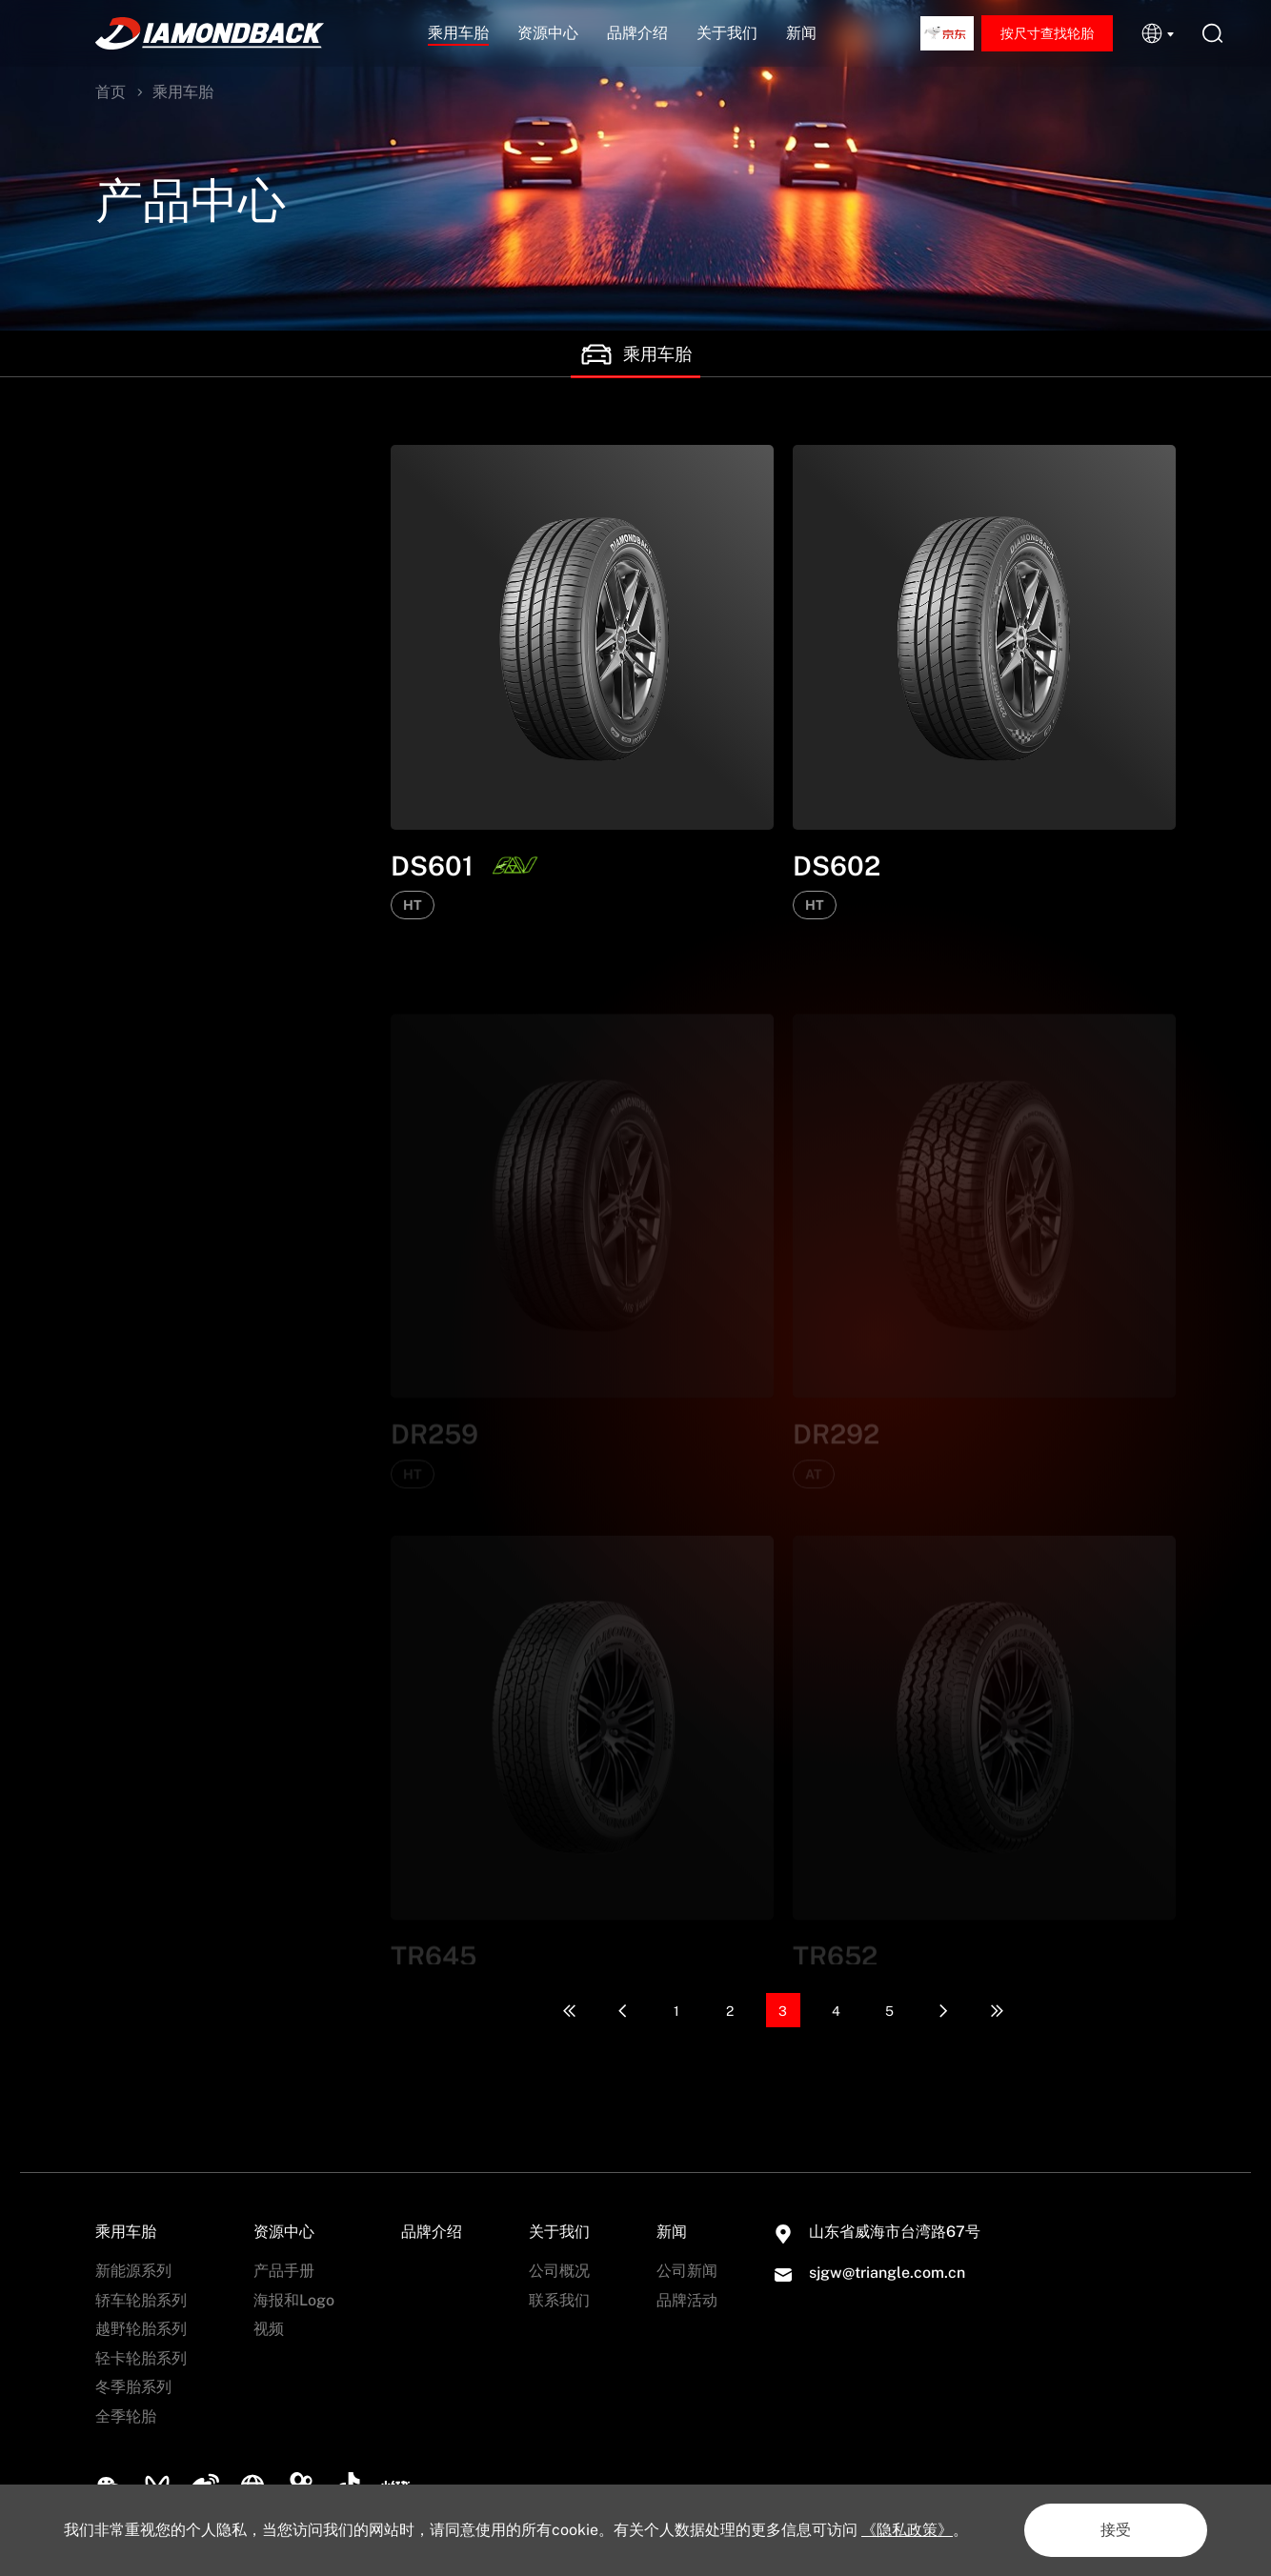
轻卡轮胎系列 (141, 708)
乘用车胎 (458, 33)
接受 (1115, 2530)
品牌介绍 (637, 33)
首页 (110, 92)
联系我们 (559, 2300)
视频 (268, 2329)
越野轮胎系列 (141, 666)
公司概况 (559, 2271)
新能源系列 (133, 583)
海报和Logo (293, 2300)
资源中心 (547, 33)
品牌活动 (686, 2300)
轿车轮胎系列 (141, 624)
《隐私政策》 (907, 2530)
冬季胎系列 (133, 749)
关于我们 (726, 33)
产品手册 (283, 2271)
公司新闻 (686, 2271)
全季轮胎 (125, 791)
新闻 (801, 33)
